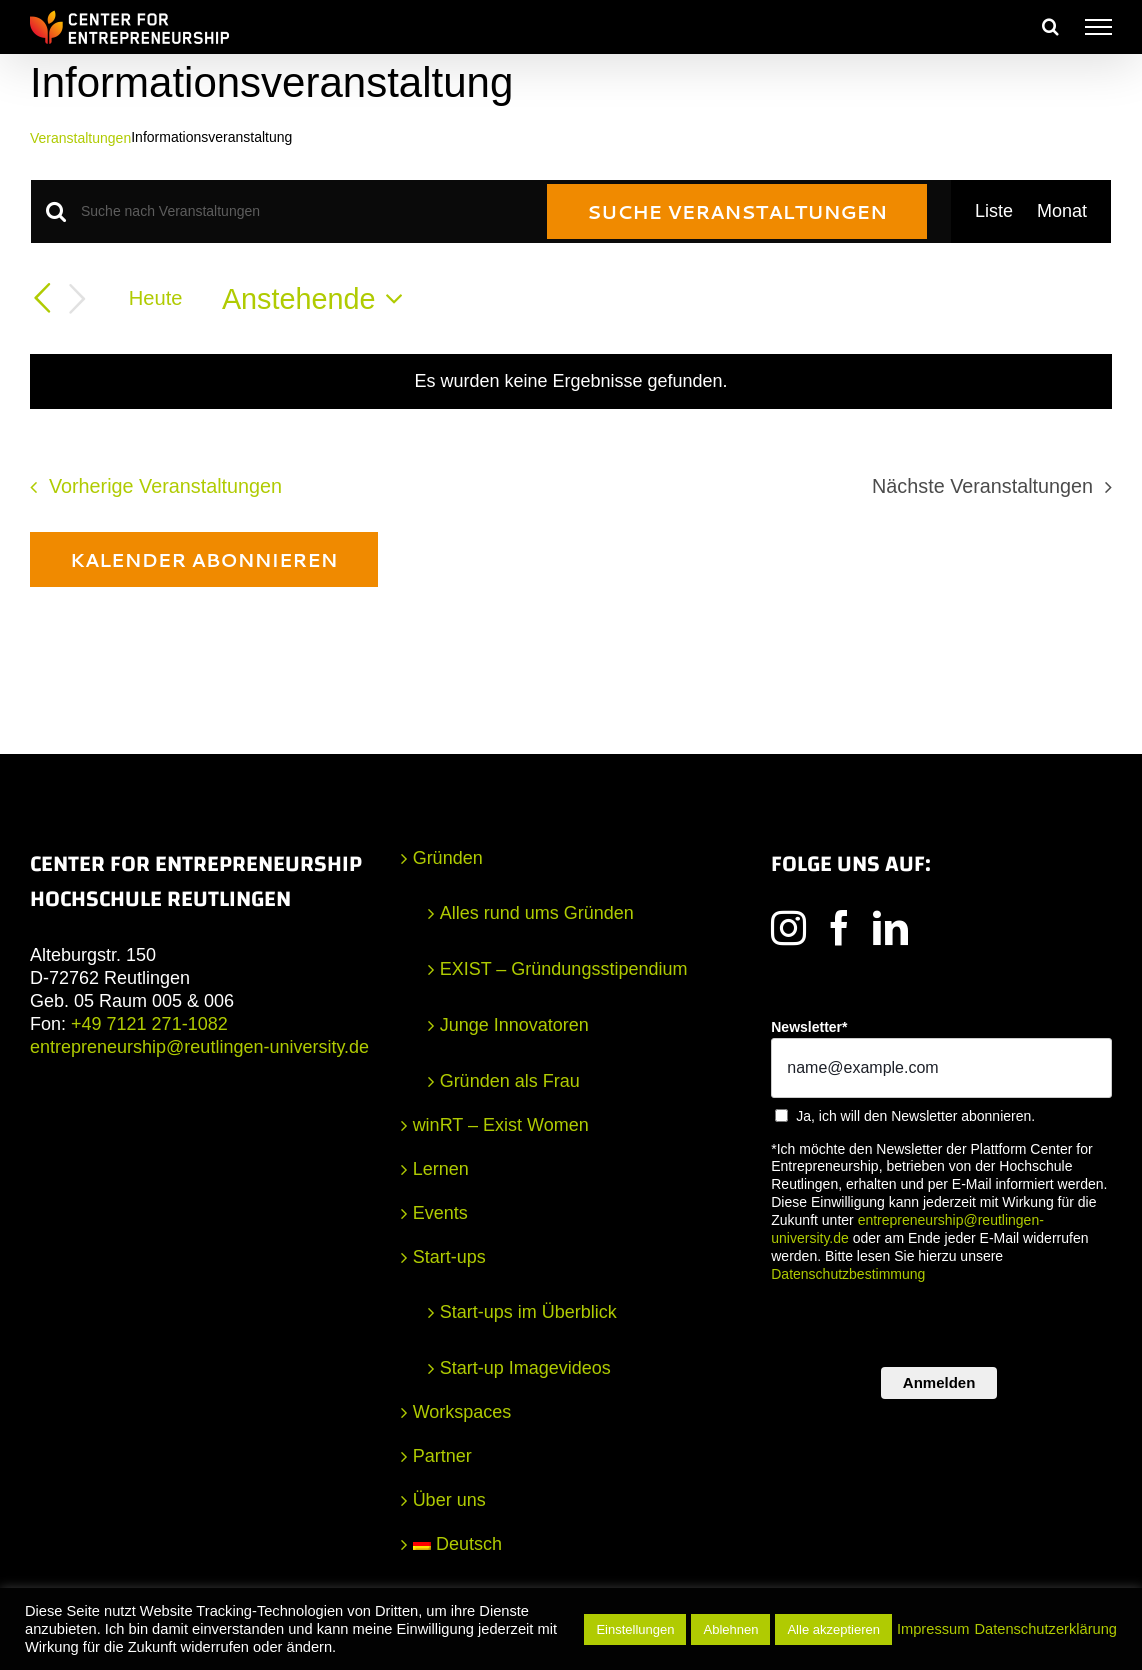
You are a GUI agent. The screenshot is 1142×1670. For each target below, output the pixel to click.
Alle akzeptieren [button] (833, 1629)
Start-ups (449, 1257)
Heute (156, 298)
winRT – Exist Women (501, 1125)
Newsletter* (809, 1027)
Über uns (449, 1500)
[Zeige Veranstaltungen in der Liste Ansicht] (994, 211)
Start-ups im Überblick (528, 1312)
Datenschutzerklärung (1045, 1629)
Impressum (933, 1629)
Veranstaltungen (80, 138)
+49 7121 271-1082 (149, 1024)
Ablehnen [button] (730, 1629)
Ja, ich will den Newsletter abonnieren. (915, 1116)
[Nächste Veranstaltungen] (78, 299)
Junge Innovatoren (514, 1025)
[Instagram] (788, 927)
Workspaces (462, 1412)
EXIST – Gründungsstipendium (564, 969)
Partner (442, 1456)
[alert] (571, 381)
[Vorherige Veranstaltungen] (42, 298)
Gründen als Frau (510, 1081)
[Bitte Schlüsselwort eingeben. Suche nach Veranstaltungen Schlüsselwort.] (302, 211)
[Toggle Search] (1050, 26)
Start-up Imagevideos (525, 1368)
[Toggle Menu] (1098, 27)
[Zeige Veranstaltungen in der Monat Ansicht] (1062, 211)
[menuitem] (572, 1544)
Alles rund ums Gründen (537, 913)
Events (440, 1213)
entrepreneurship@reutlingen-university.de (199, 1047)
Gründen (448, 858)
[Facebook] (839, 927)
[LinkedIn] (890, 927)
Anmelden (939, 1382)
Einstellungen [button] (635, 1629)
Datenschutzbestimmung (848, 1274)
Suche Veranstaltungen (737, 211)
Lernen (441, 1169)
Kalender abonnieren (204, 559)
